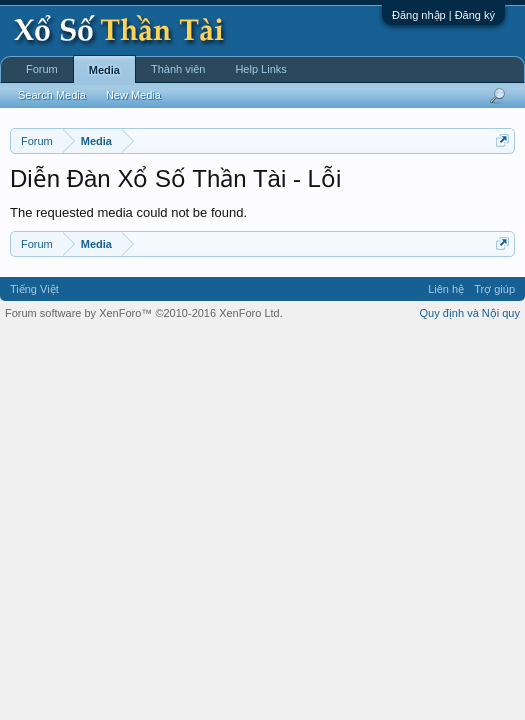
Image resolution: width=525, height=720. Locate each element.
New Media (133, 95)
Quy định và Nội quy (470, 313)
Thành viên (178, 69)
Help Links (260, 69)
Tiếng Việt (34, 289)
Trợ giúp (494, 289)
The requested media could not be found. (128, 212)
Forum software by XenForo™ (144, 313)
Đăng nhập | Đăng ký (443, 15)
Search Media (52, 95)
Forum (42, 69)
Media (104, 70)
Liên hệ (446, 289)
